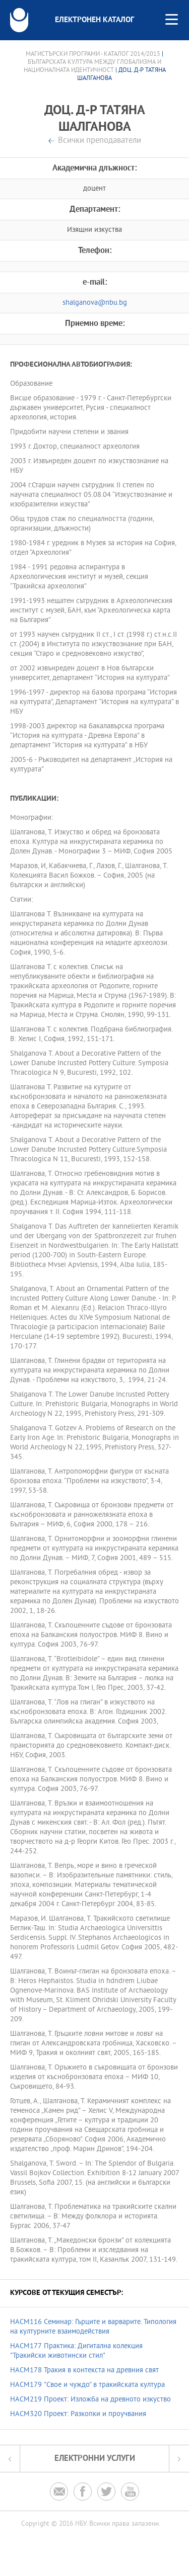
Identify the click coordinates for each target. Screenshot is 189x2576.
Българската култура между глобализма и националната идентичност (93, 66)
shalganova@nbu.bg (94, 303)
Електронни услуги (94, 2458)
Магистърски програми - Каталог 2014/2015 (93, 54)
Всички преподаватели (99, 141)
